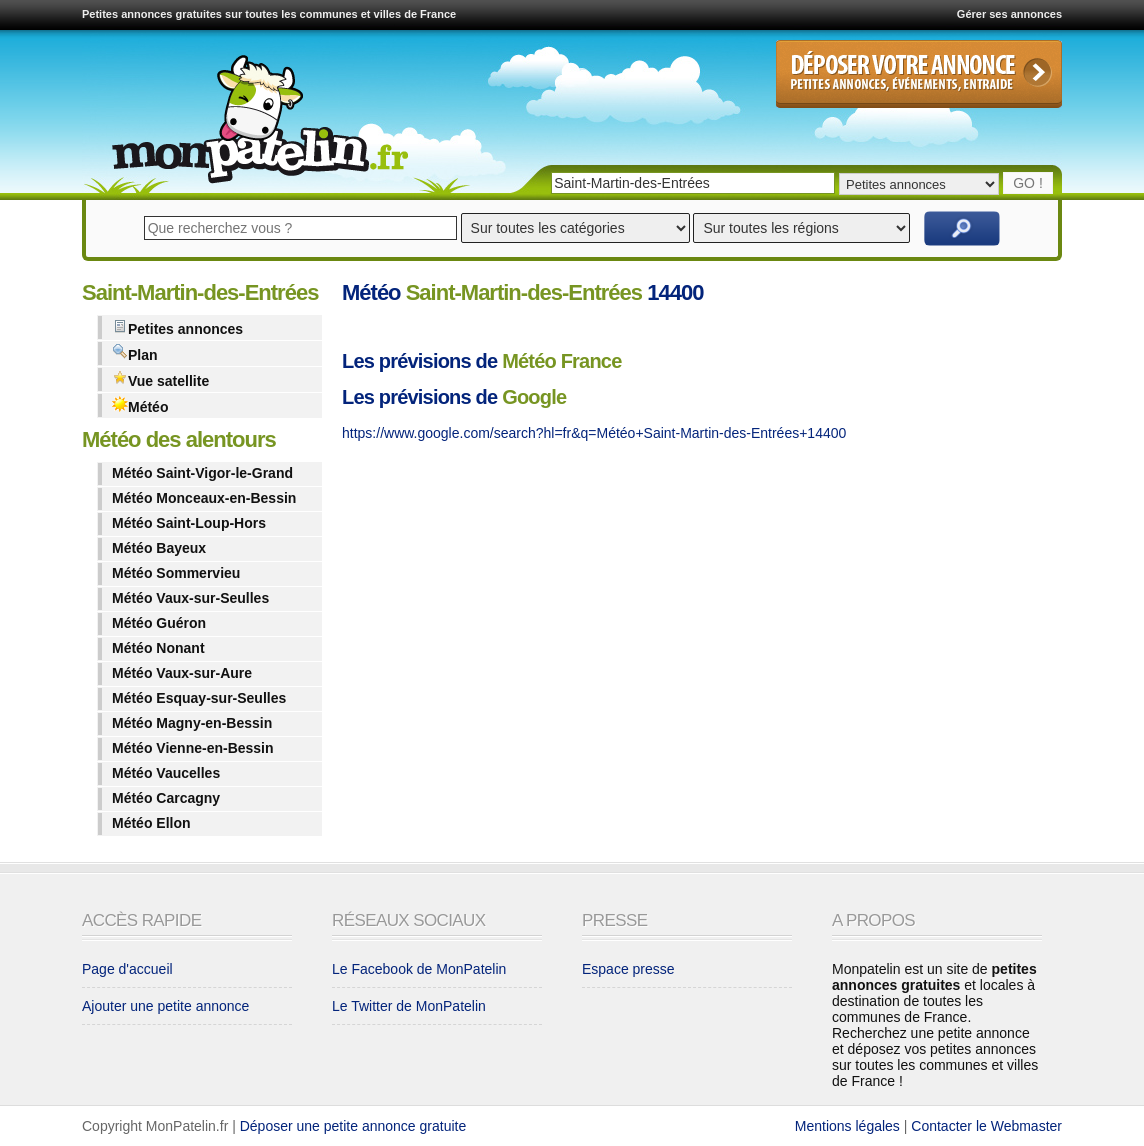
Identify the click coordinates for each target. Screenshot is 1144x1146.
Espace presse (628, 969)
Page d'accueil (127, 969)
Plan (135, 353)
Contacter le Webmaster (986, 1126)
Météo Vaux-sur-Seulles (190, 598)
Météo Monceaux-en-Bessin (204, 498)
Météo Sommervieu (176, 573)
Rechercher (962, 228)
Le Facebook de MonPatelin (419, 969)
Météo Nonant (158, 648)
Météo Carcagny (166, 798)
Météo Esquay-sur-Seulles (199, 698)
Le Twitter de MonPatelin (409, 1006)
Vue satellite (160, 379)
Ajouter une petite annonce (165, 1006)
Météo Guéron (159, 623)
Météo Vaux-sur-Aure (182, 673)
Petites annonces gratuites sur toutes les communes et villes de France (269, 14)
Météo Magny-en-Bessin (192, 723)
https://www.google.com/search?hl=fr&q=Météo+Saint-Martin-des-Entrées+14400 (594, 433)
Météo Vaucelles (166, 773)
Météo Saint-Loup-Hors (189, 523)
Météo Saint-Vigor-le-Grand (202, 473)
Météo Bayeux (159, 548)
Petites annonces (177, 327)
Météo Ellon (151, 823)
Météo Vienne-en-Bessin (193, 748)
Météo (140, 405)
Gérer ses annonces (1009, 14)
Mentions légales (847, 1126)
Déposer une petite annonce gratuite (353, 1126)
